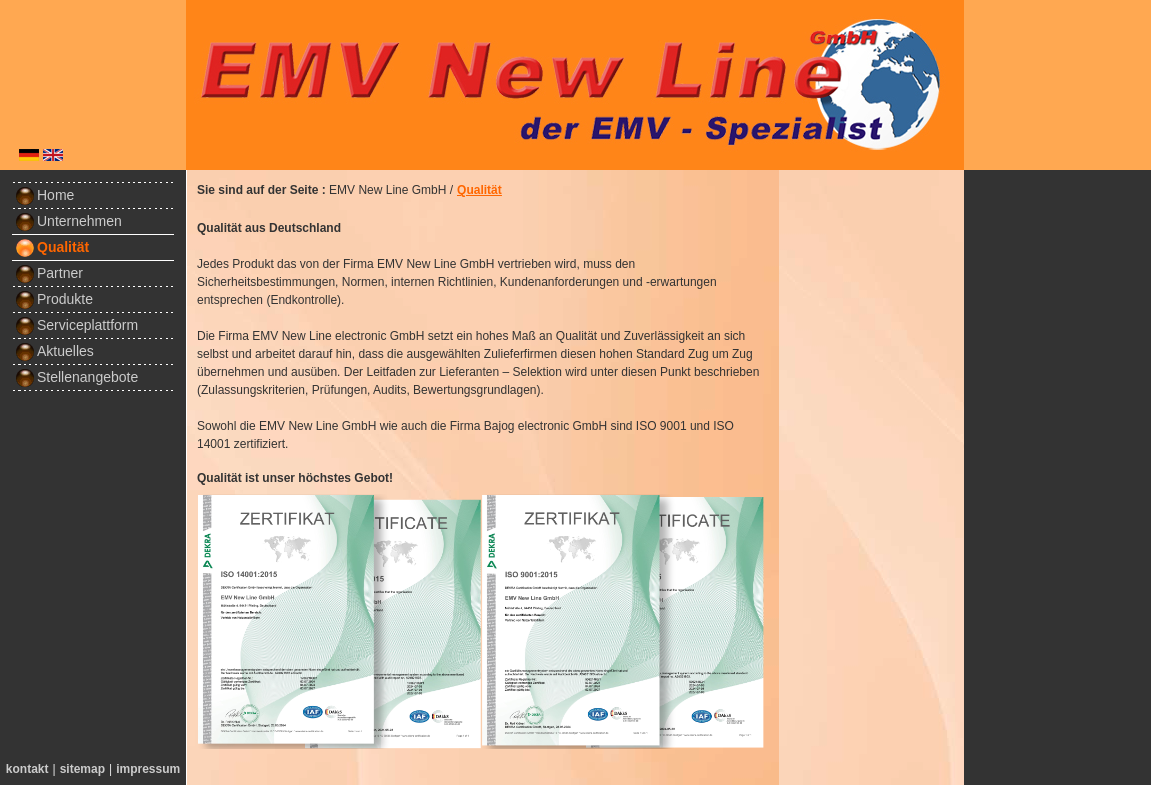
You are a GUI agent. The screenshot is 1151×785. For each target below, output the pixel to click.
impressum (148, 769)
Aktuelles (54, 351)
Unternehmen (68, 221)
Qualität (52, 247)
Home (44, 195)
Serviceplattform (76, 325)
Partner (49, 273)
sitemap (82, 769)
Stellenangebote (76, 377)
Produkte (54, 299)
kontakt (27, 769)
